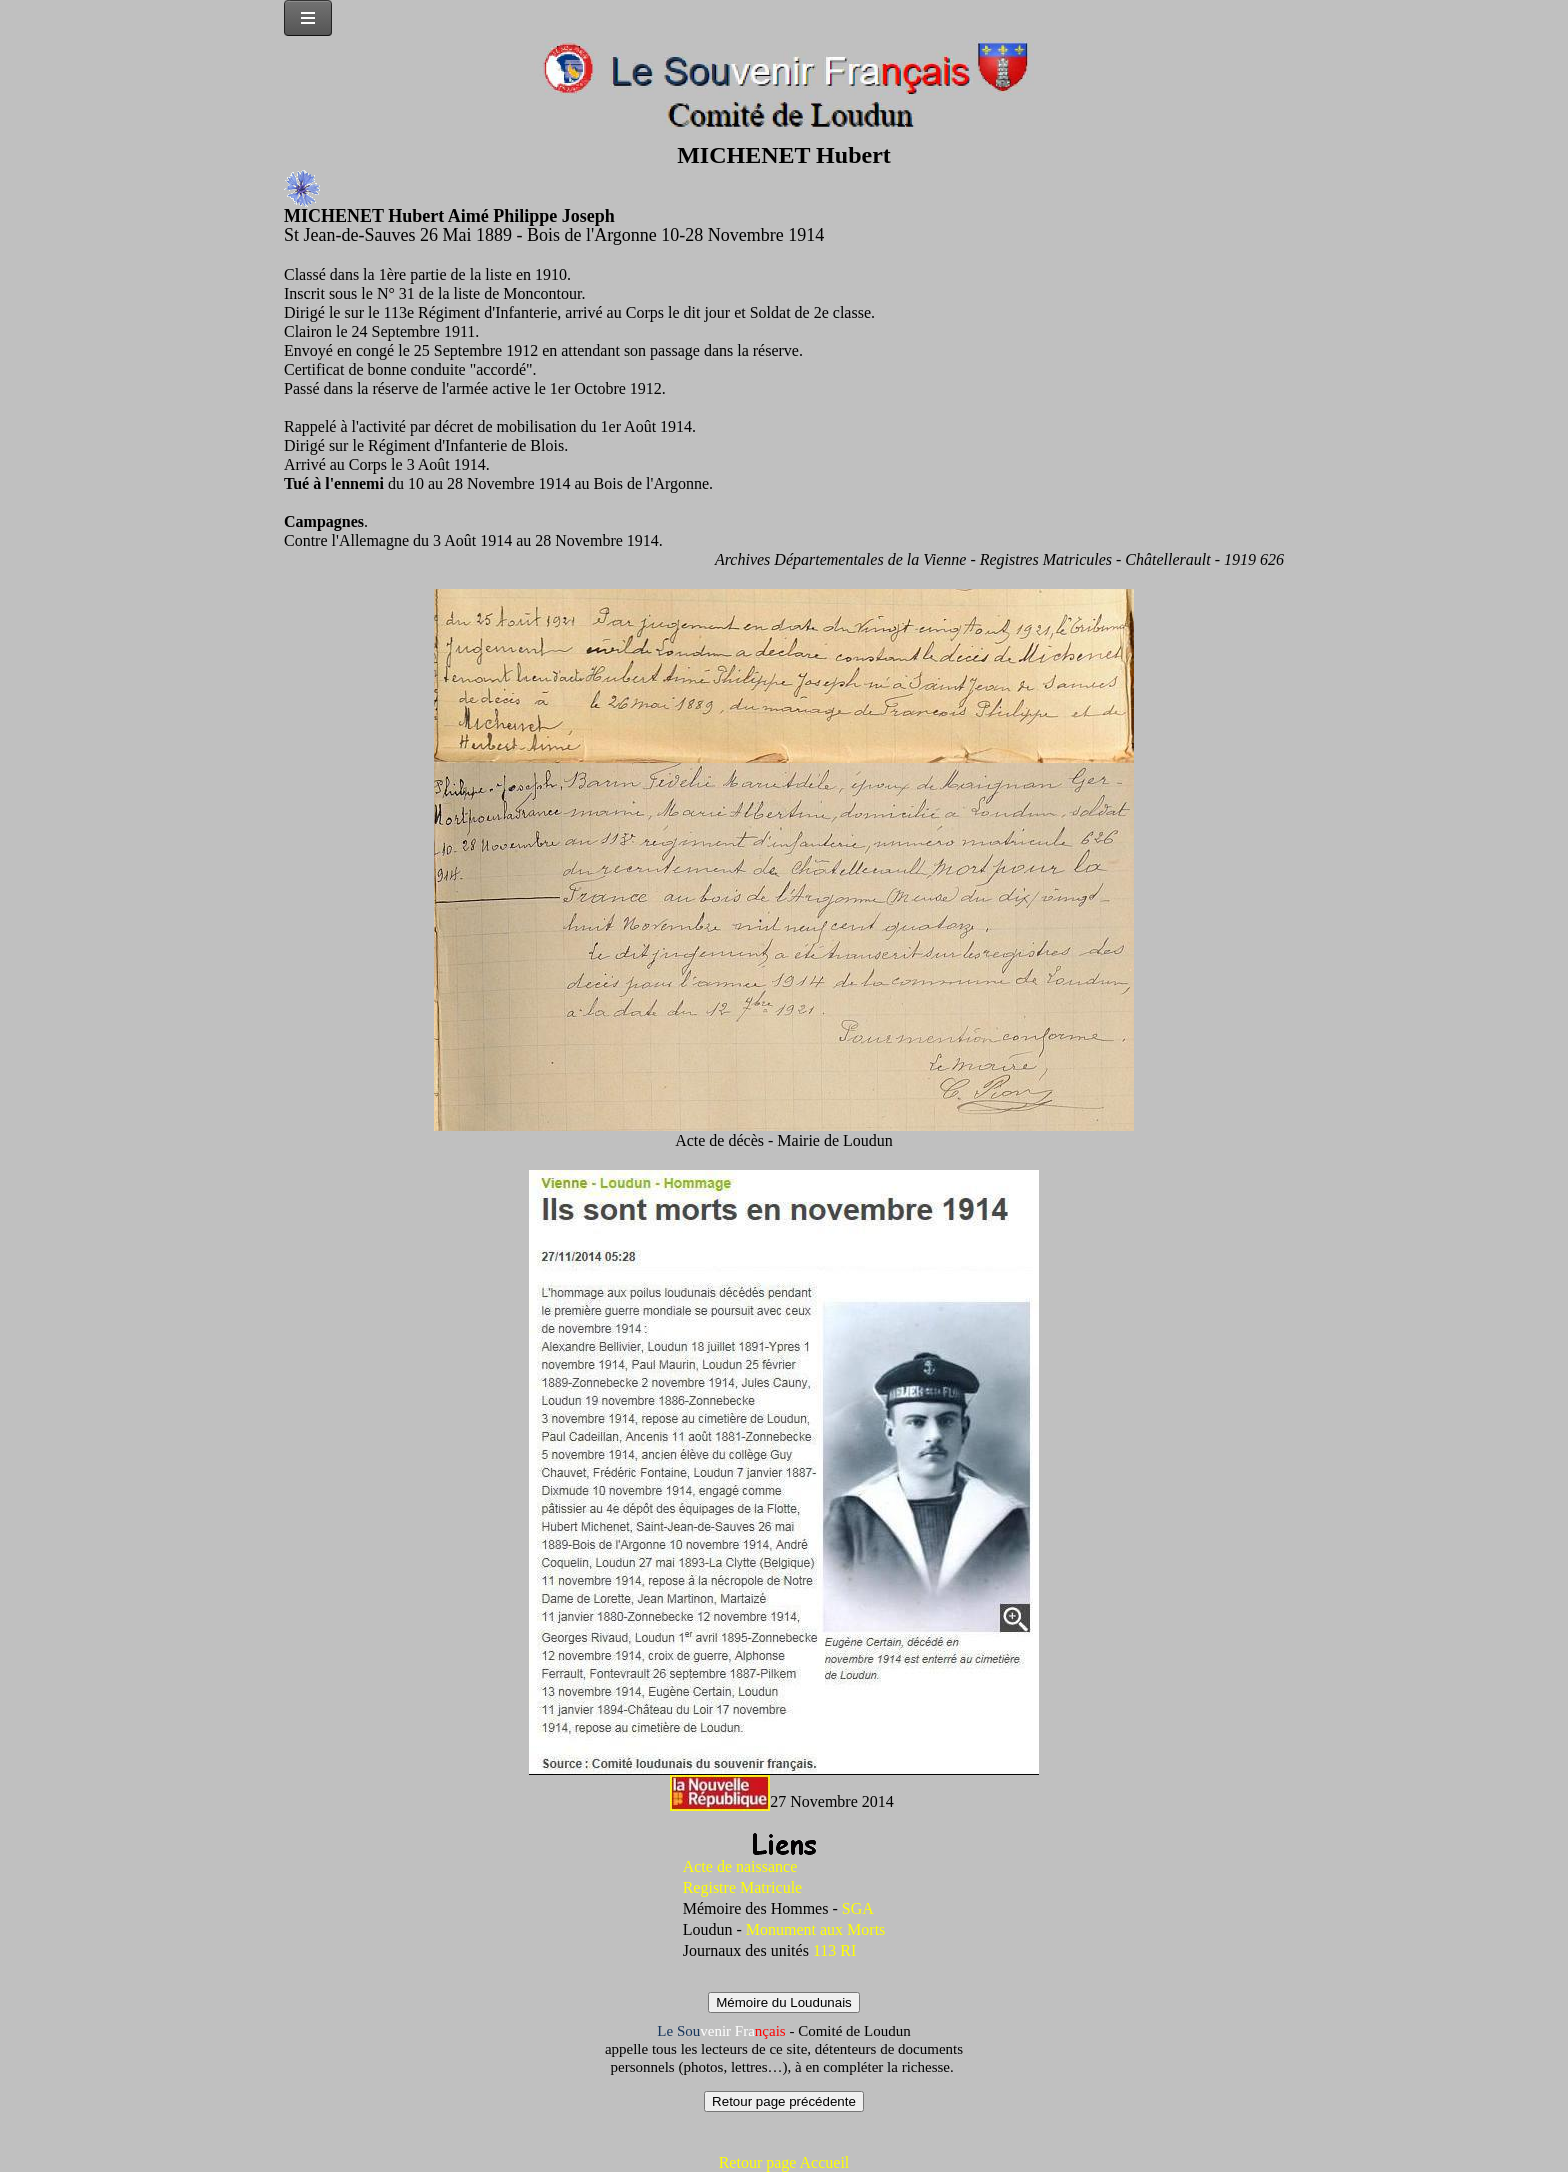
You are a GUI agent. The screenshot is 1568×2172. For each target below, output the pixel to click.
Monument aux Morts (816, 1929)
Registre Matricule (743, 1887)
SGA (858, 1908)
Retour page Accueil (784, 2162)
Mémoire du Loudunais (784, 2002)
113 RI (834, 1950)
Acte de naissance (740, 1866)
